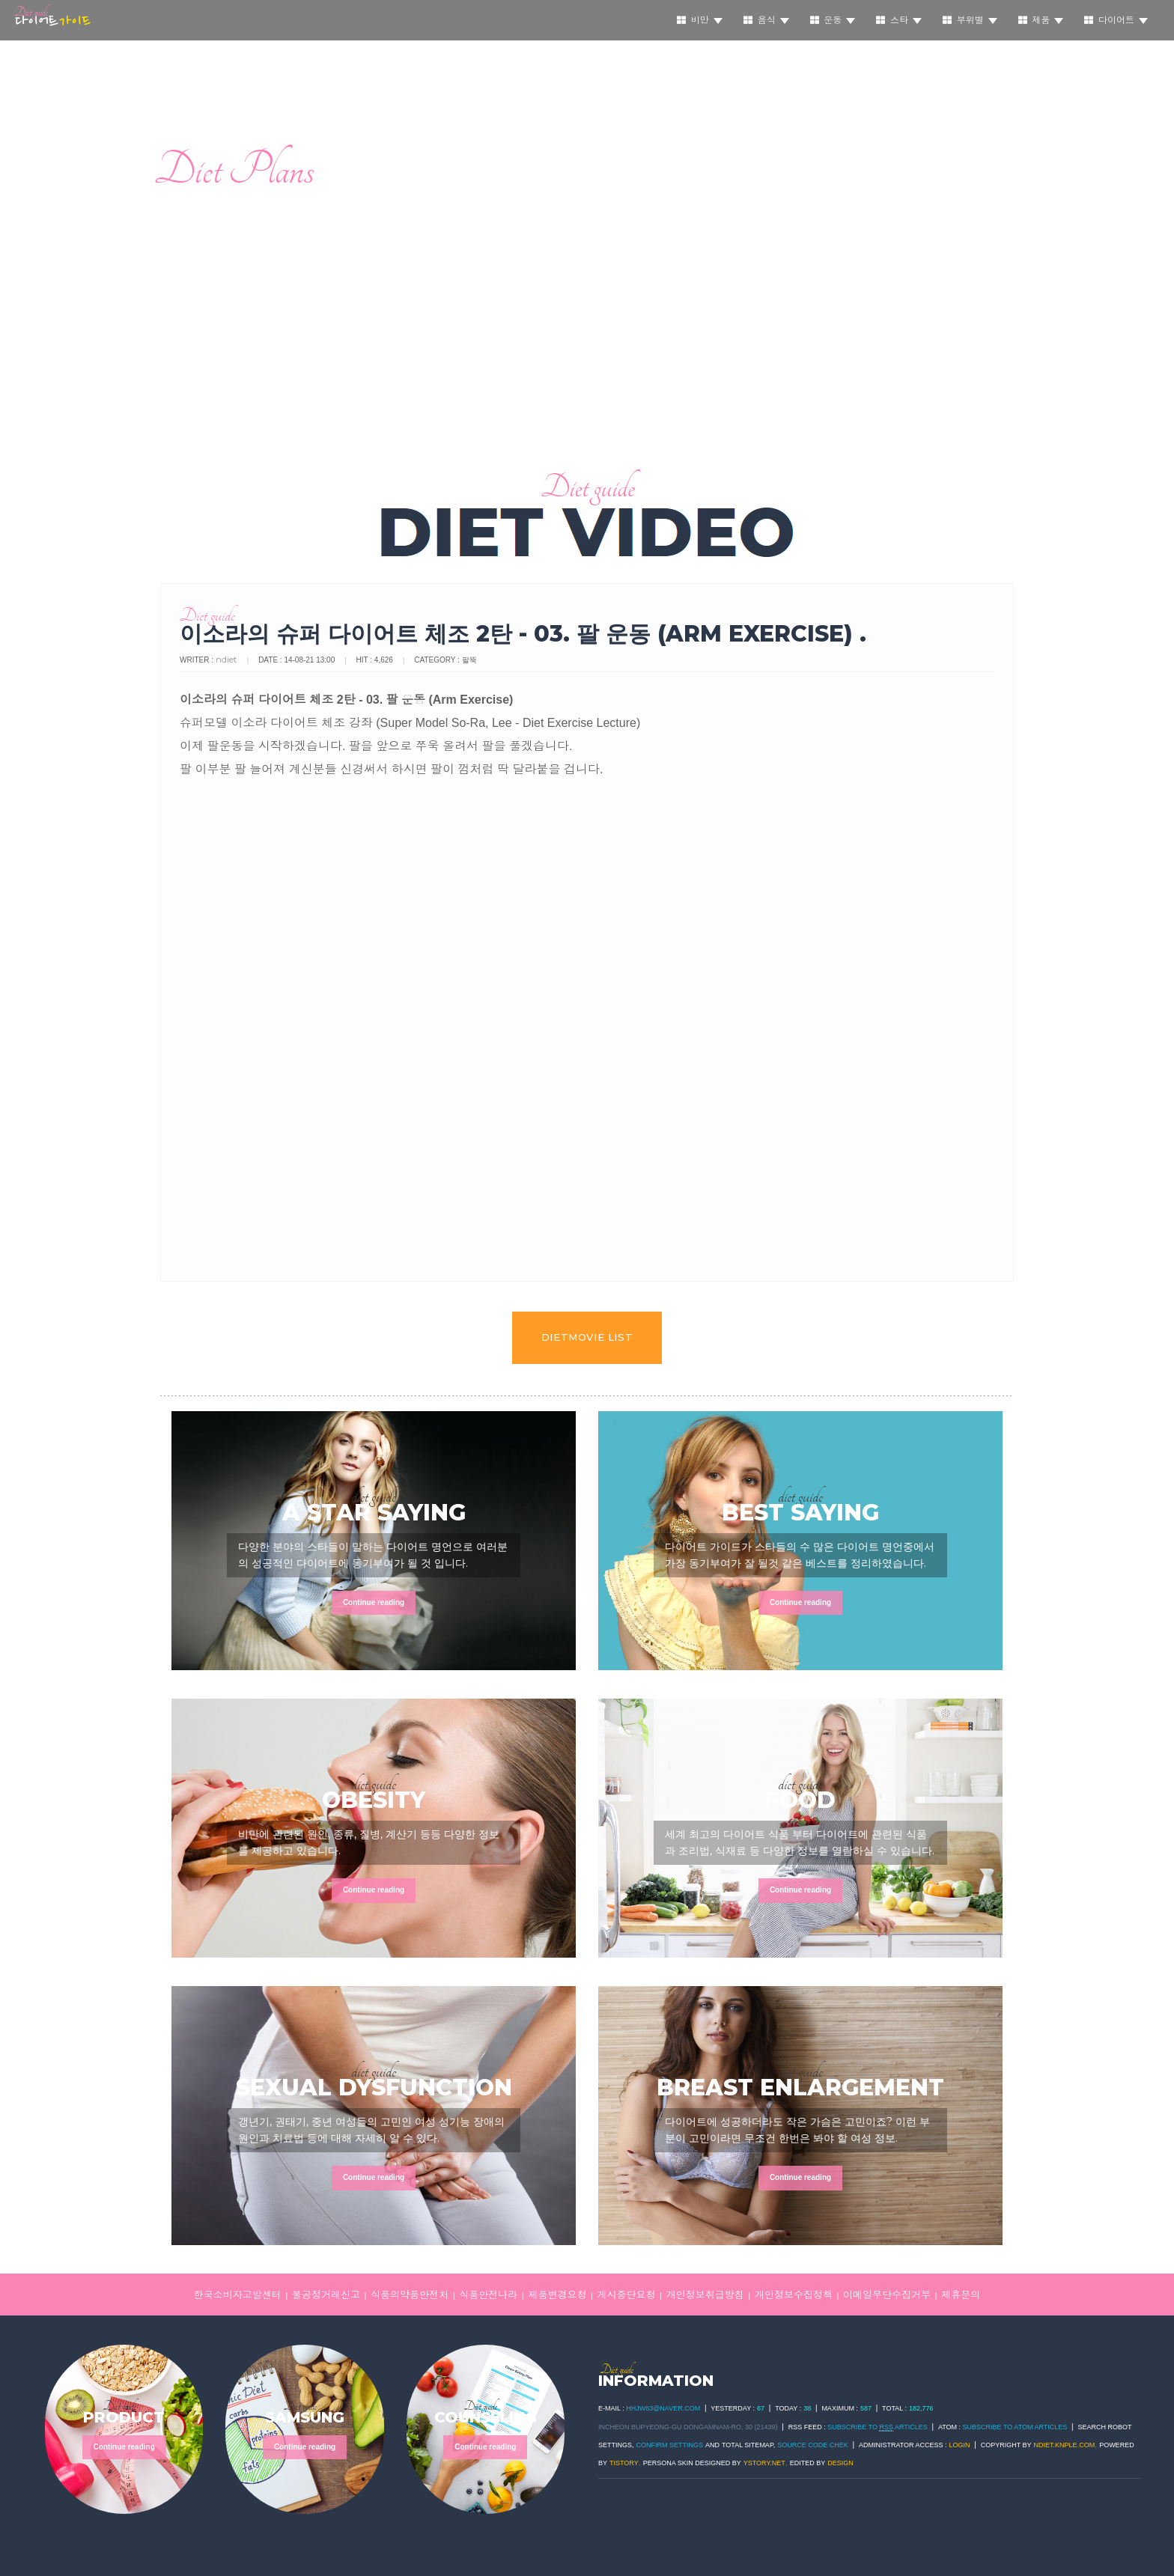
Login (959, 2445)
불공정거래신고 (326, 2295)
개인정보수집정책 (794, 2295)
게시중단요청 (626, 2295)
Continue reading (373, 1602)
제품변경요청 (557, 2295)
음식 (766, 20)
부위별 (970, 20)
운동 (833, 20)
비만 (700, 20)
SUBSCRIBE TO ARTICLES (877, 2427)
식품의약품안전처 (409, 2295)
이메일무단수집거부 (887, 2295)
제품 (1041, 20)
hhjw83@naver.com (663, 2408)
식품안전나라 (488, 2295)
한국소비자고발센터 (238, 2295)
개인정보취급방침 (705, 2295)
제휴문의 (960, 2295)
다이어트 (1116, 20)
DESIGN (840, 2463)
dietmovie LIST (587, 1337)
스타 (899, 20)
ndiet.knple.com (1064, 2445)
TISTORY (624, 2463)
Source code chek (812, 2445)
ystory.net (764, 2463)
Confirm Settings (670, 2445)
